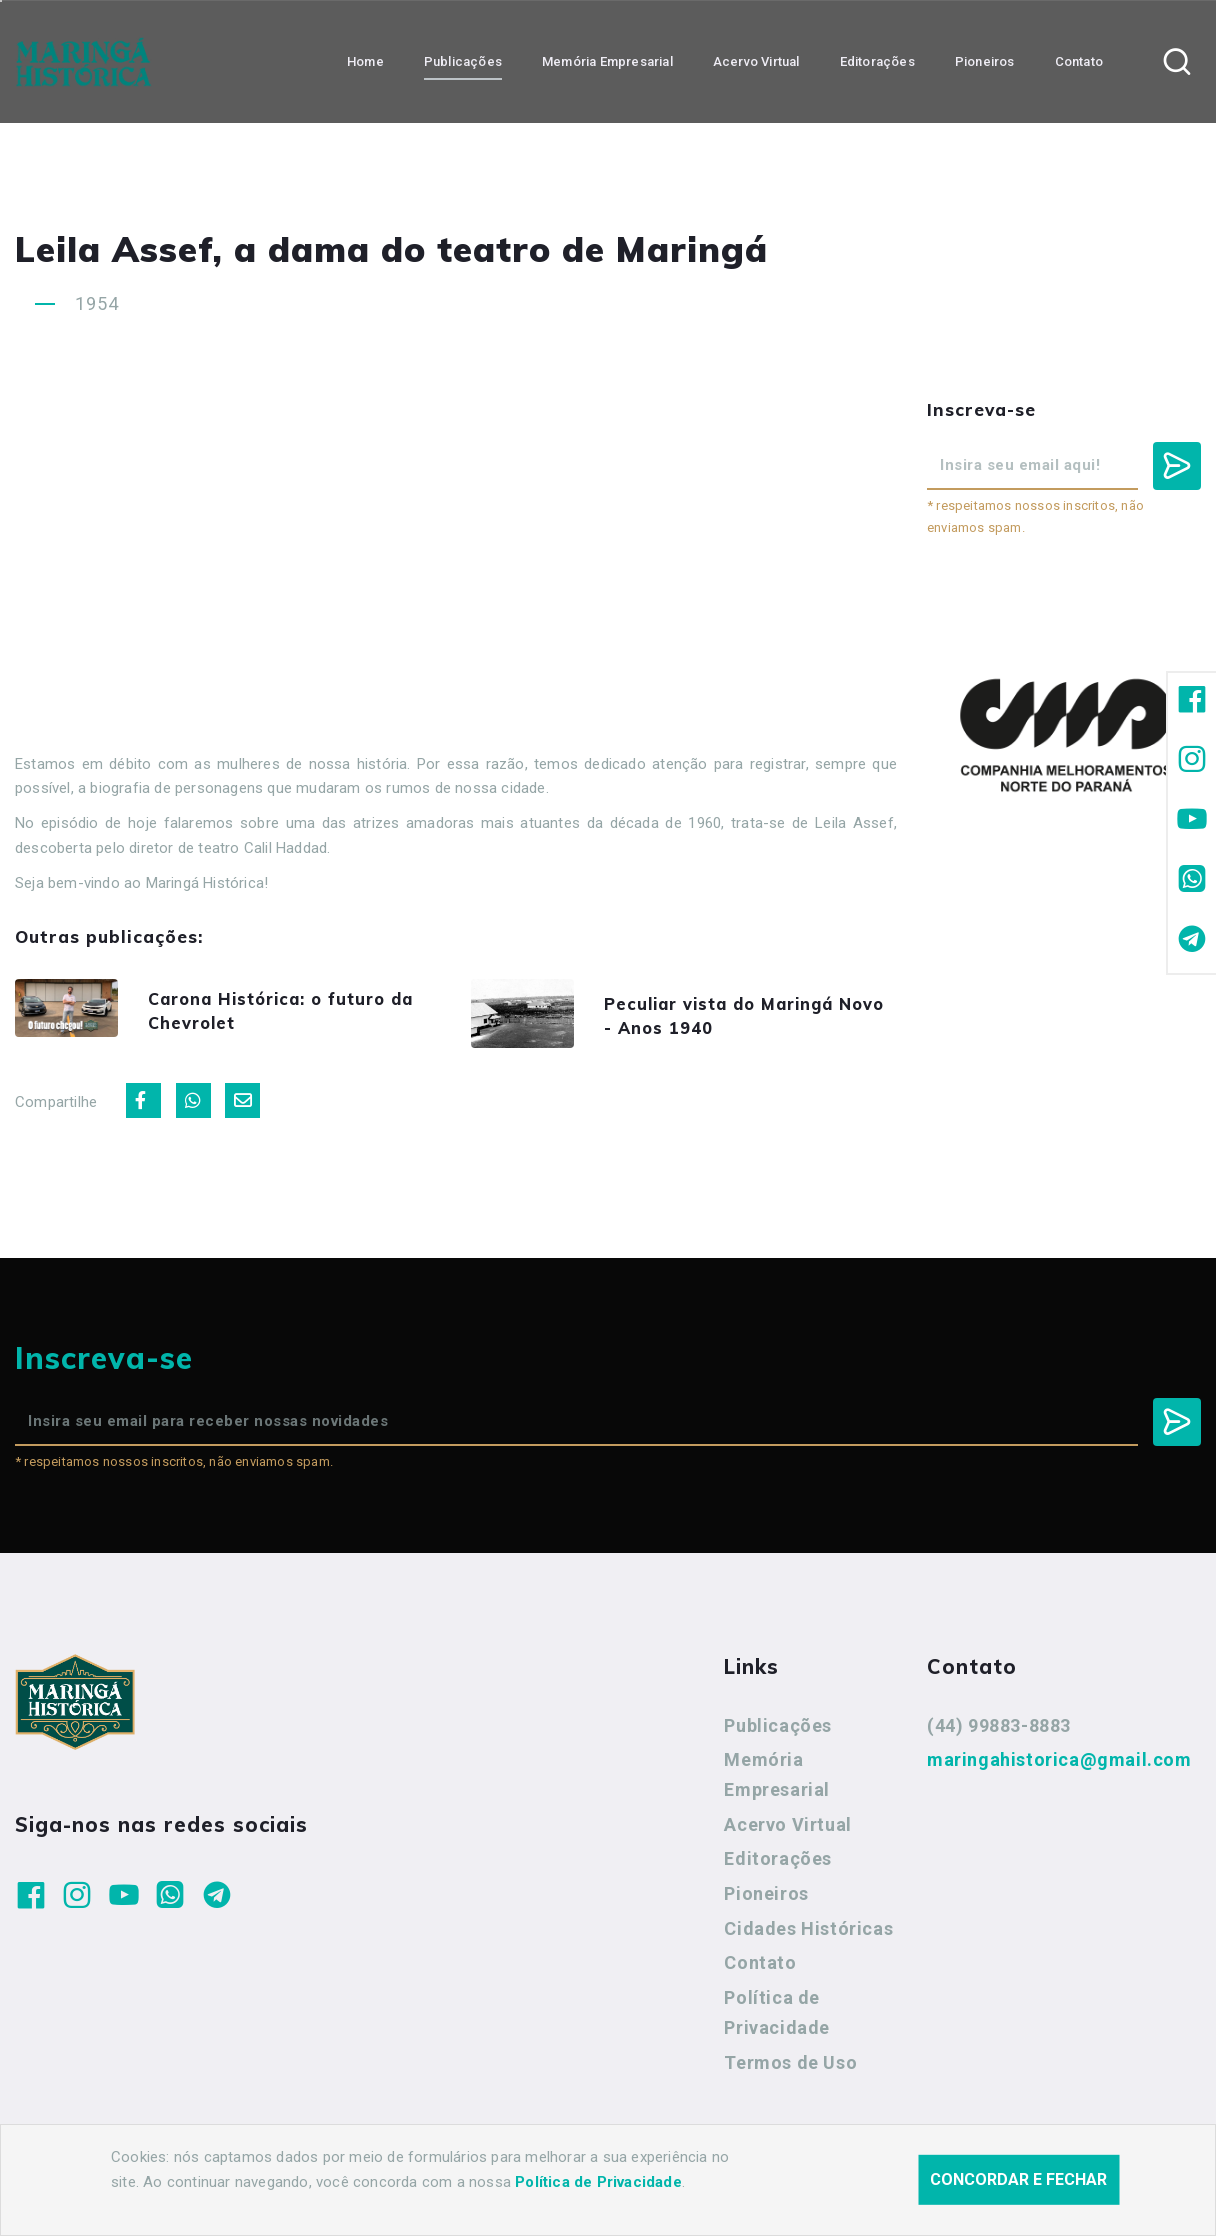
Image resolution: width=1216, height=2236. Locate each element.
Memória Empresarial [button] (607, 60)
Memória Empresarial (777, 1780)
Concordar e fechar (1018, 2179)
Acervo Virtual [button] (756, 60)
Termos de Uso (790, 2068)
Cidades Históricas (808, 1934)
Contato (760, 1969)
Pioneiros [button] (985, 60)
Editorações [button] (877, 60)
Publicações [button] (463, 60)
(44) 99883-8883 (999, 1731)
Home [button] (365, 60)
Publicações (778, 1731)
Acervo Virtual (787, 1830)
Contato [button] (1079, 60)
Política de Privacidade (777, 2018)
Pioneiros (766, 1899)
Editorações (778, 1865)
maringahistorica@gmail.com (1059, 1765)
